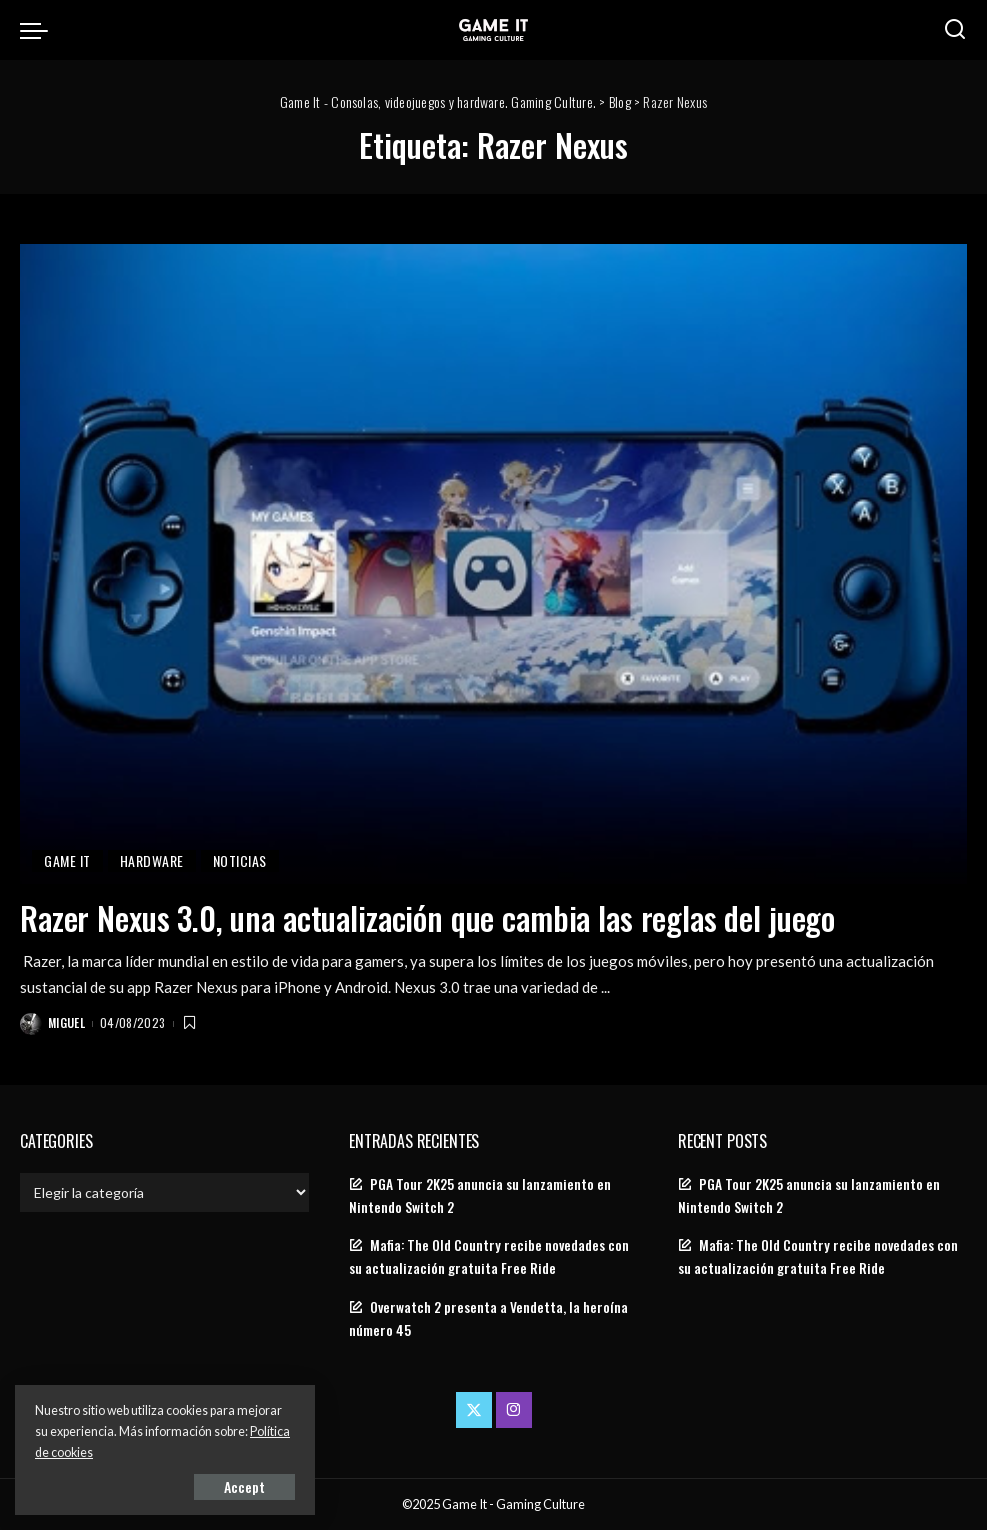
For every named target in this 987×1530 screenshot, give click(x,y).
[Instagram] (514, 1410)
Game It (67, 860)
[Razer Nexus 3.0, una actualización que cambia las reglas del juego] (493, 564)
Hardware (152, 860)
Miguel (66, 1022)
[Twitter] (474, 1410)
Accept (244, 1486)
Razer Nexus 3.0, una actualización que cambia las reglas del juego (427, 917)
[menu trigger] (39, 30)
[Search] (955, 30)
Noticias (240, 860)
